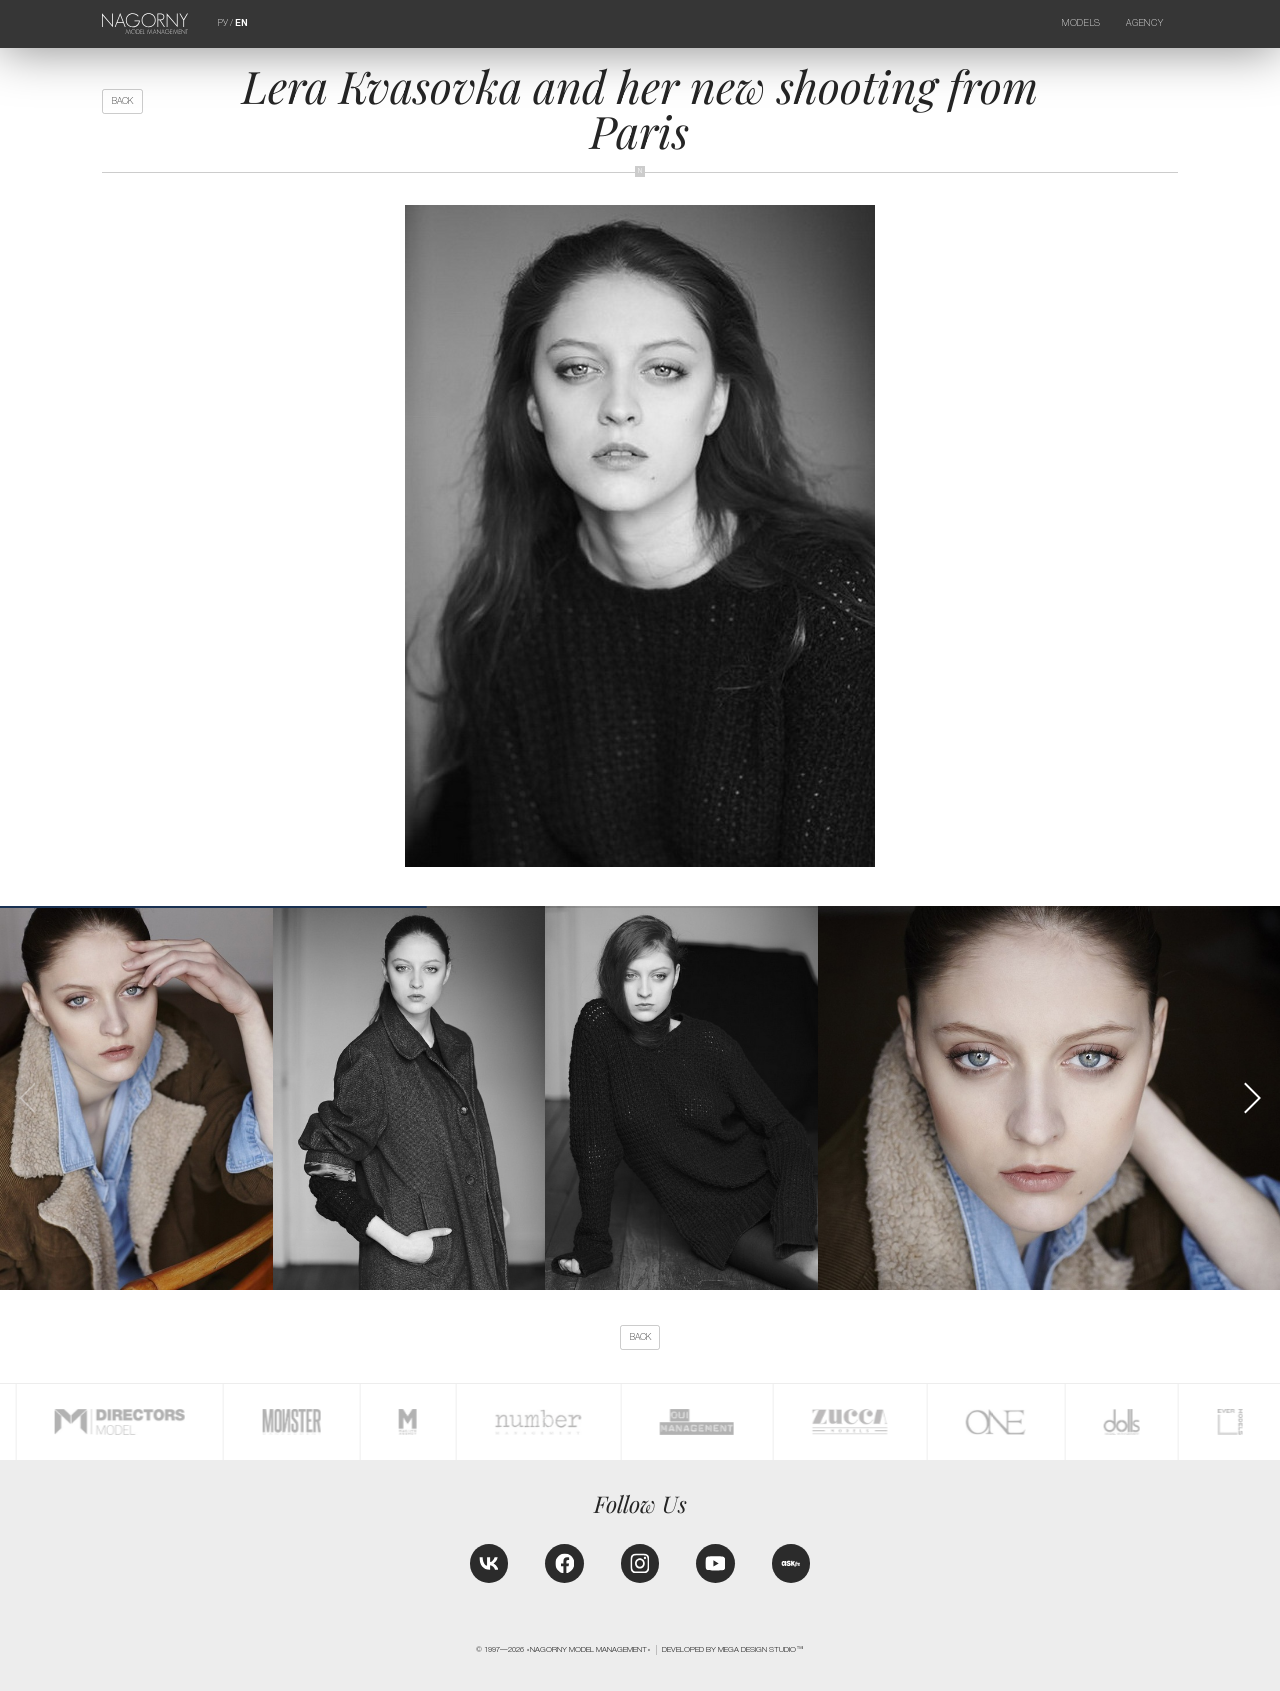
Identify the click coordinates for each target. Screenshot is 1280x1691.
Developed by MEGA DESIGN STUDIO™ (733, 1649)
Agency (1144, 23)
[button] (1251, 1098)
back (122, 101)
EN (241, 23)
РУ (223, 23)
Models (1081, 23)
